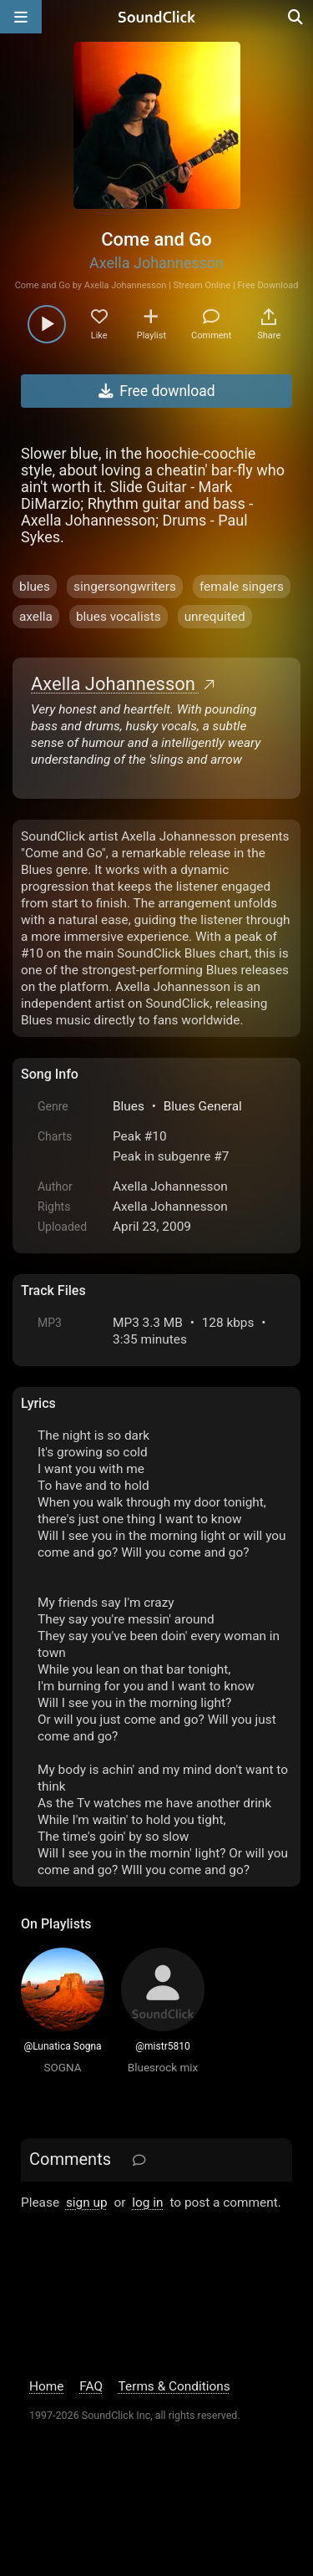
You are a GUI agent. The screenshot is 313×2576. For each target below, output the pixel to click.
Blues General (203, 1106)
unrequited (214, 616)
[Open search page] (296, 16)
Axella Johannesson (156, 263)
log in (147, 2202)
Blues (128, 1106)
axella (36, 616)
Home (46, 2386)
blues (34, 586)
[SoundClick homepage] (157, 17)
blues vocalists (118, 616)
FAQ (91, 2386)
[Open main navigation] (21, 16)
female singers (241, 586)
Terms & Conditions (174, 2386)
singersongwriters (124, 586)
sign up (87, 2202)
